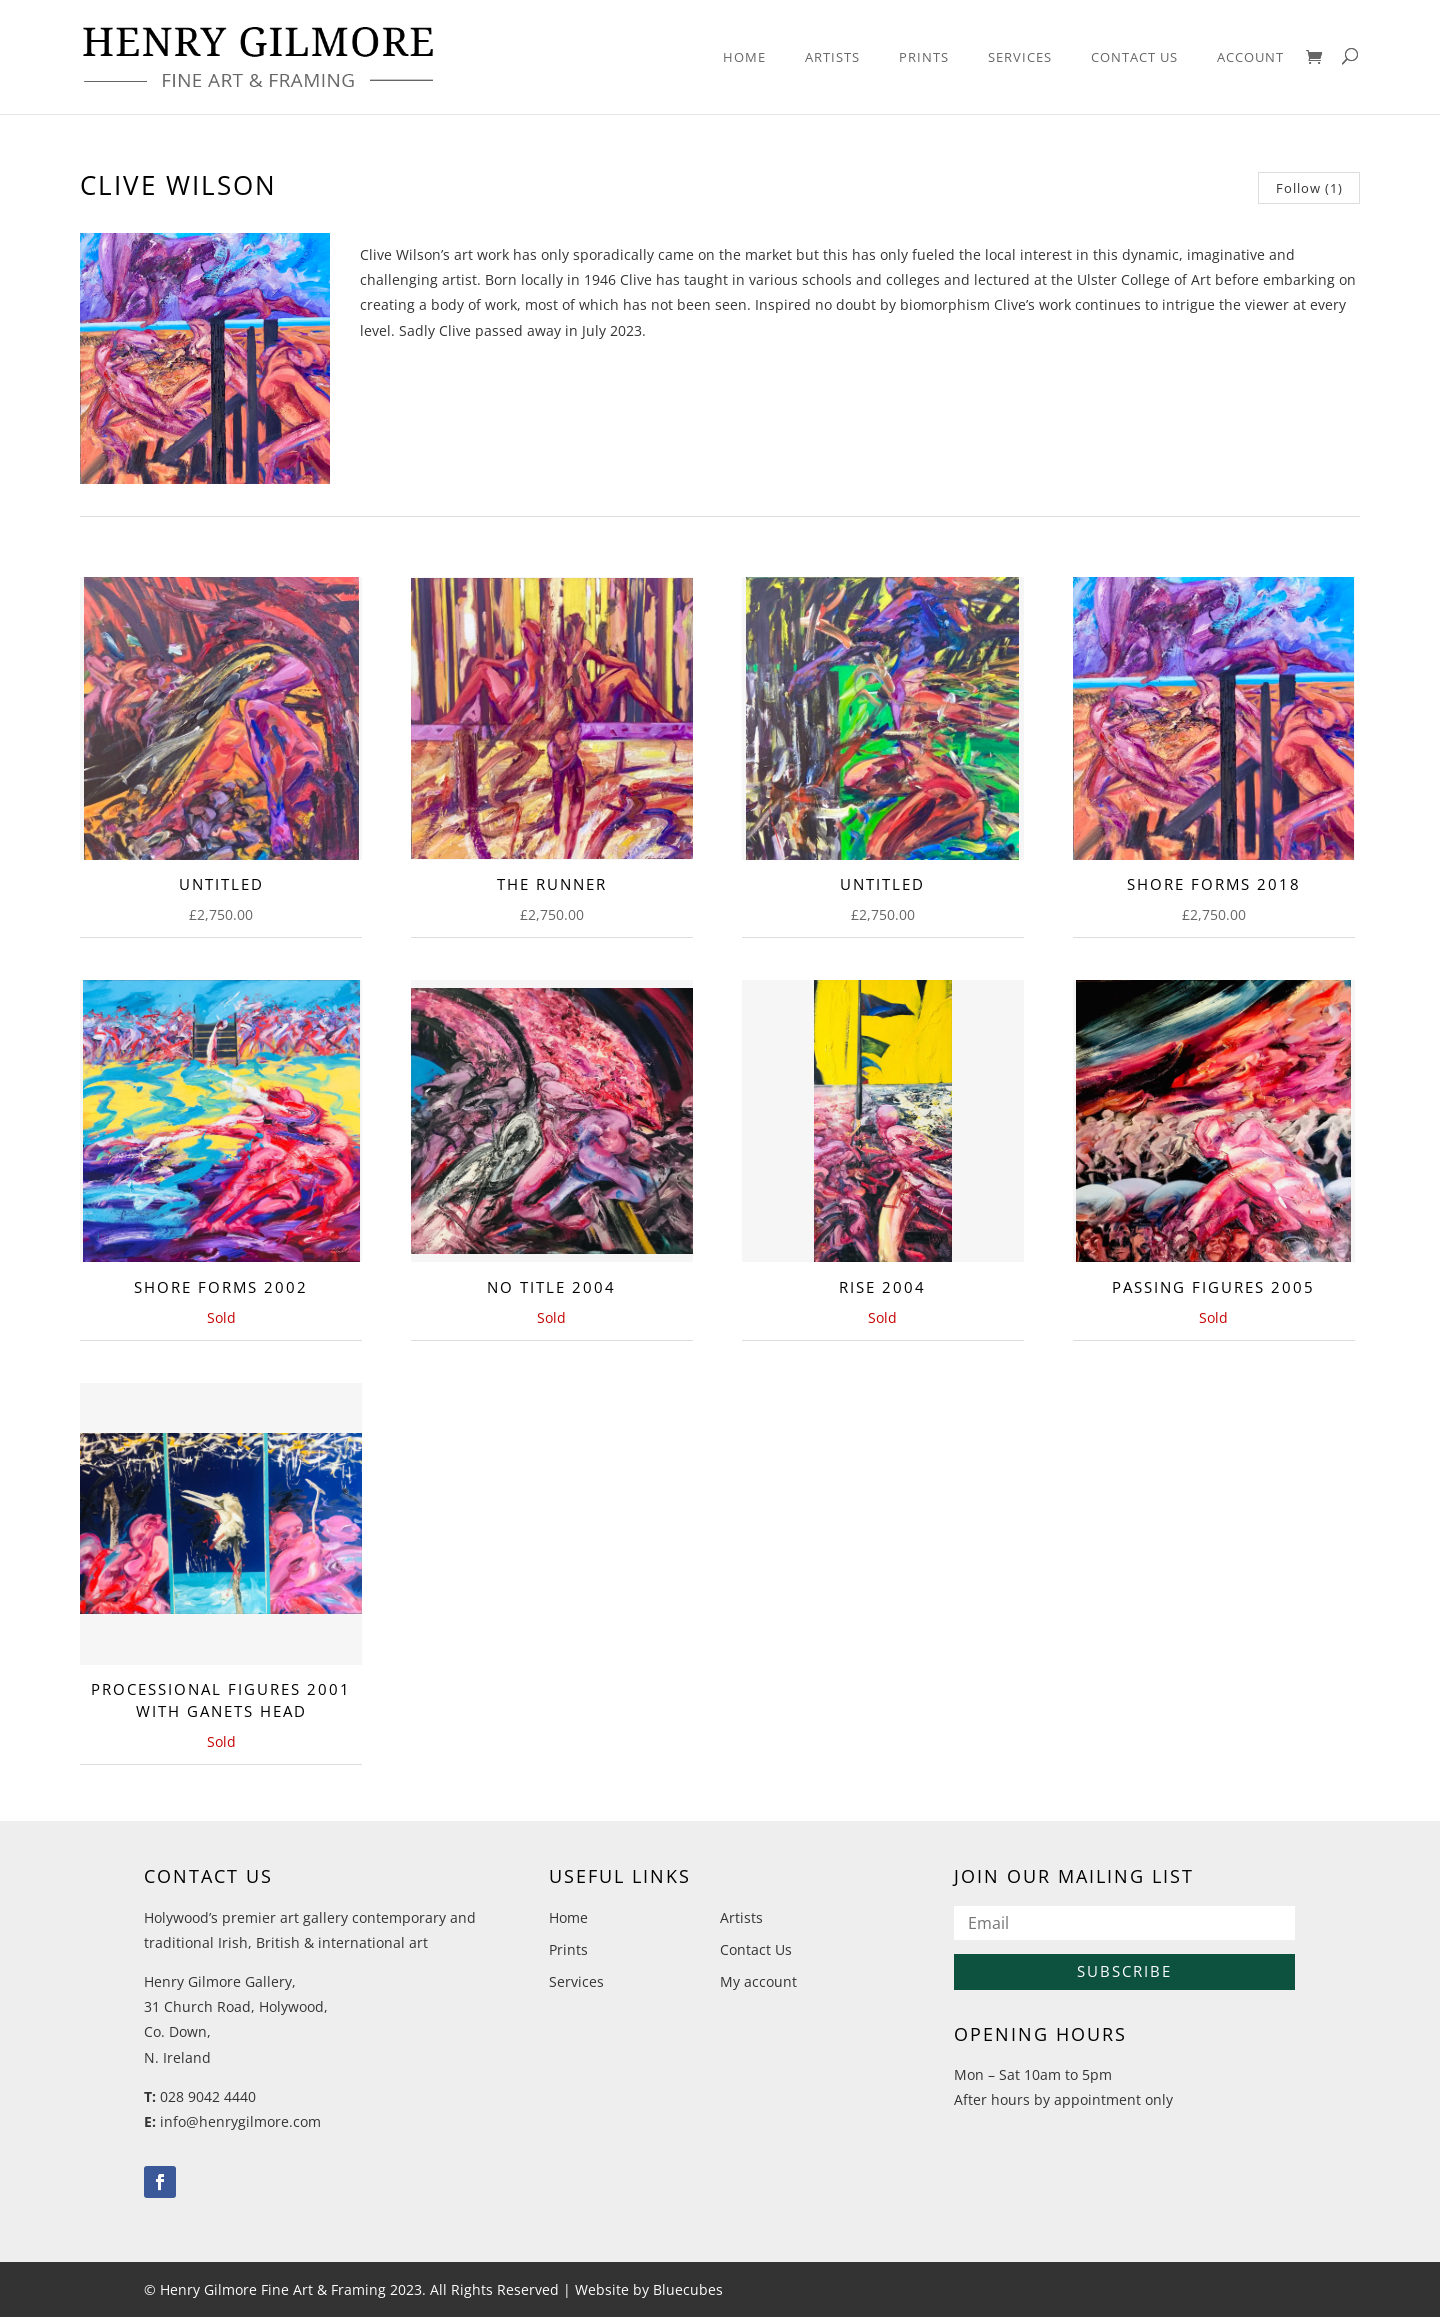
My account (758, 1981)
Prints (924, 58)
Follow (1309, 188)
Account (1250, 58)
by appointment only (1103, 2099)
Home (744, 58)
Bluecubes (688, 2289)
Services (1020, 58)
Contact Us (1134, 58)
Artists (832, 58)
